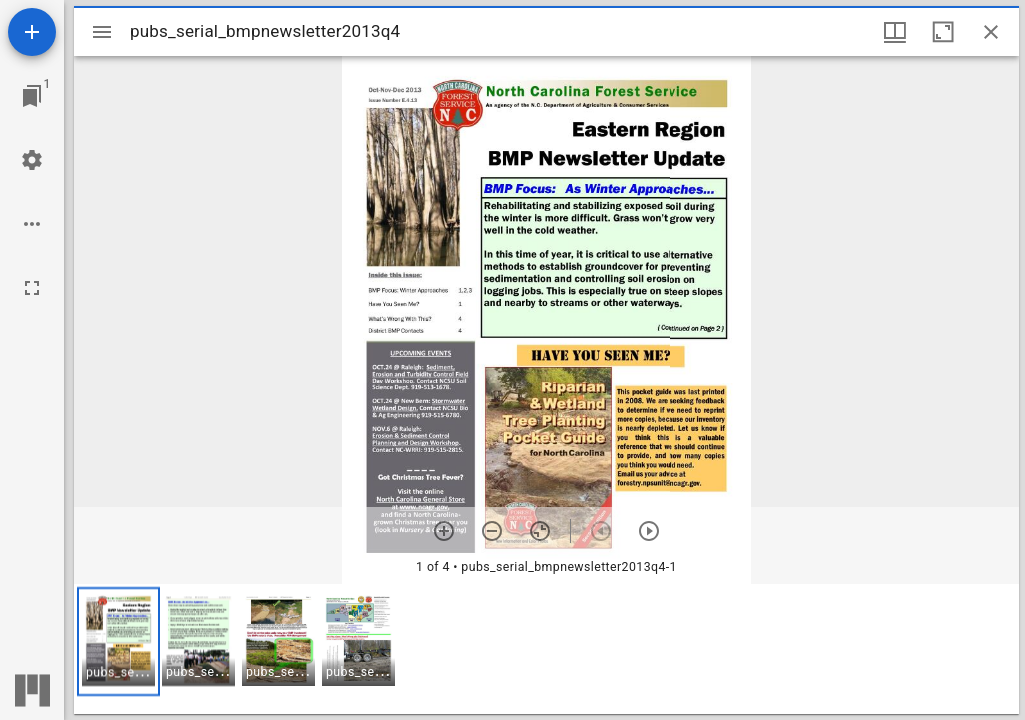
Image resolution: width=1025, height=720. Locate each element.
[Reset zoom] (540, 531)
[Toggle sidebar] (102, 32)
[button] (118, 641)
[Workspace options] (32, 224)
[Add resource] (32, 32)
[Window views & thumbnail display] (895, 32)
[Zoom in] (444, 531)
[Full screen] (32, 288)
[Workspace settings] (32, 160)
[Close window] (991, 32)
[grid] (546, 649)
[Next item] (649, 531)
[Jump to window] (32, 96)
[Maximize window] (943, 32)
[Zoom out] (492, 531)
